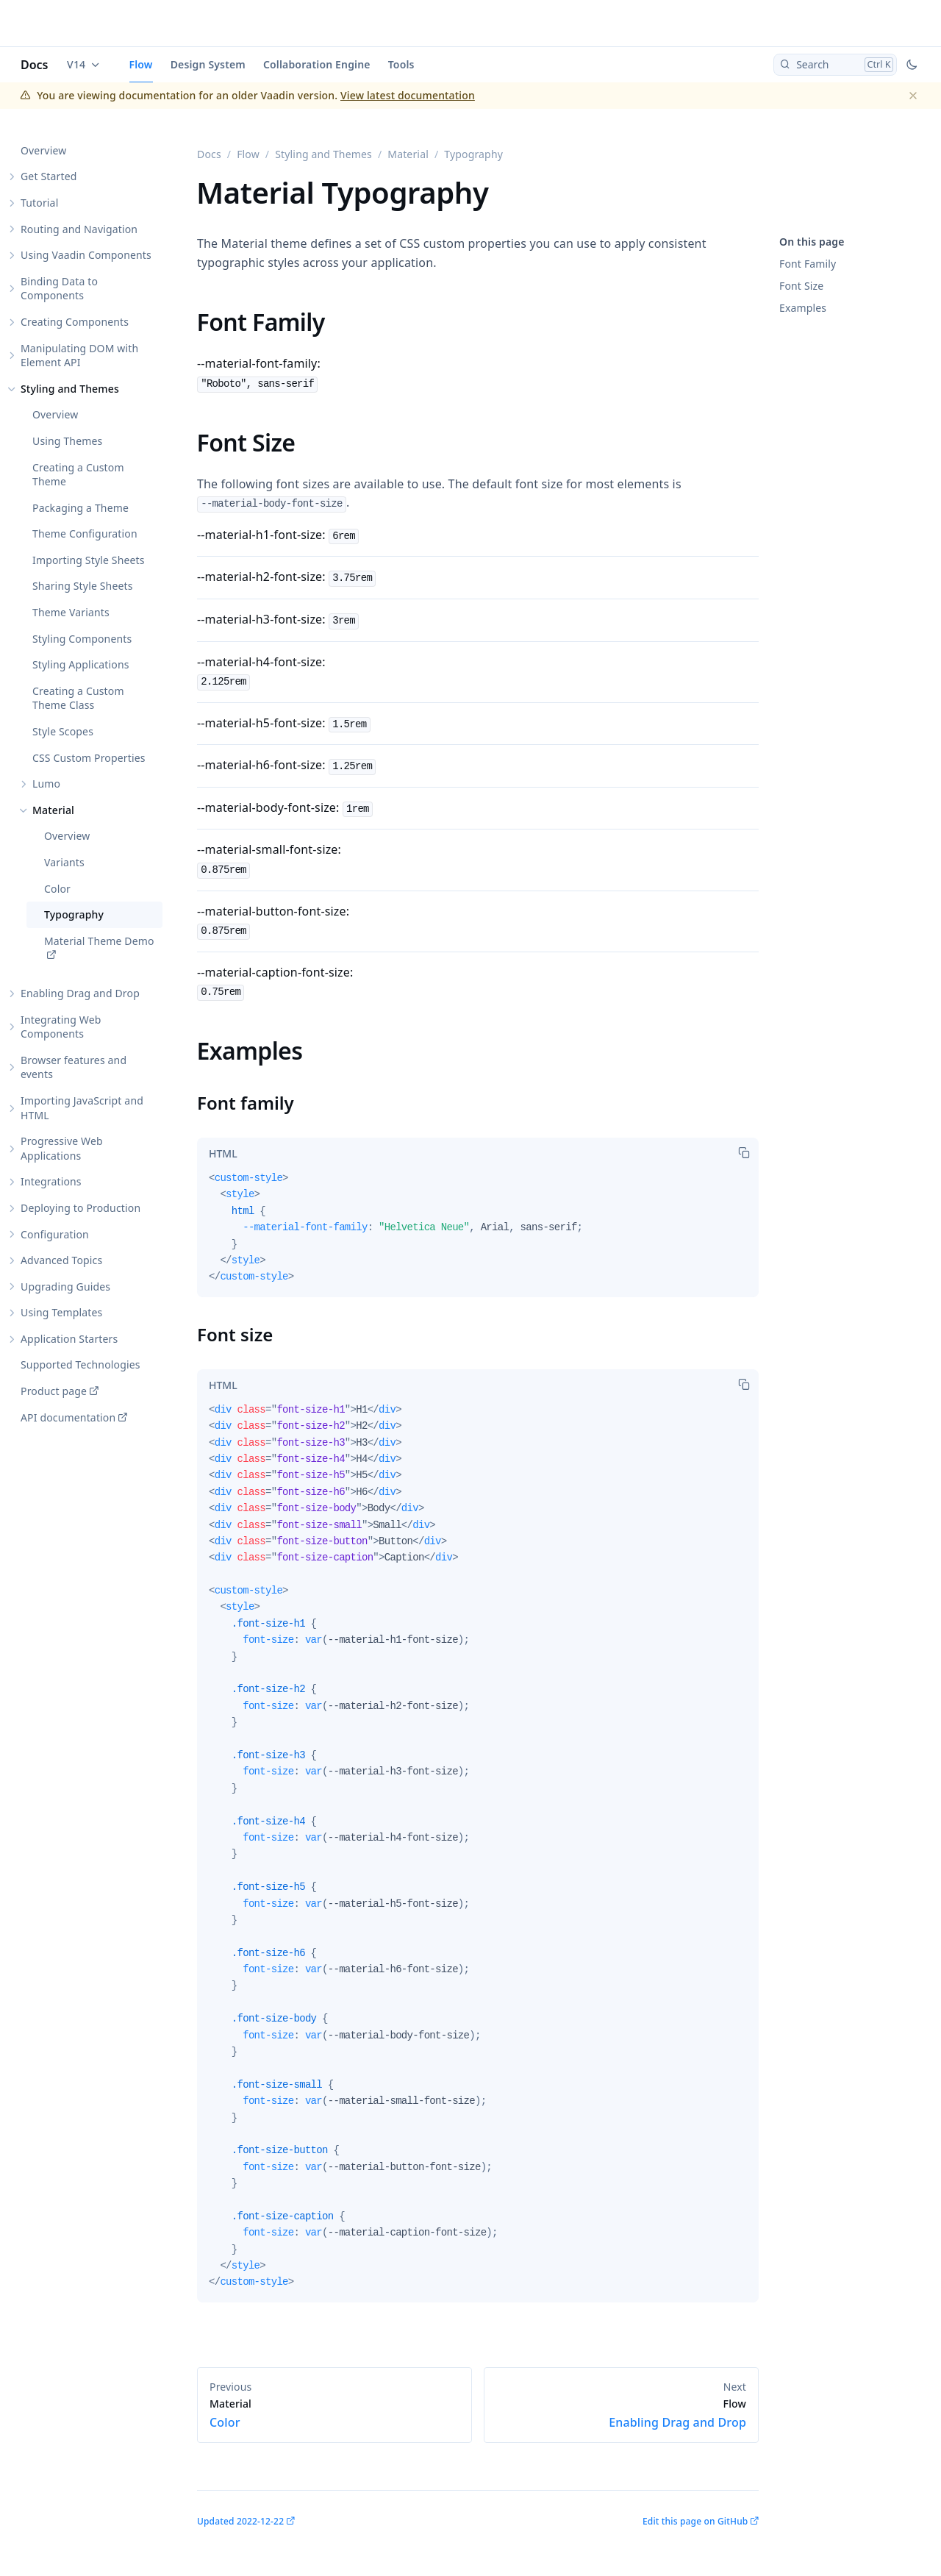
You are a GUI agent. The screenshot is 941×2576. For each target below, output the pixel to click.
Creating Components (75, 322)
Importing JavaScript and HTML (82, 1107)
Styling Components (82, 639)
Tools (401, 64)
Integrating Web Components (61, 1027)
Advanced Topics (61, 1260)
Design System (208, 64)
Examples (802, 308)
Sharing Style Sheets (82, 586)
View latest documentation (407, 95)
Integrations (51, 1181)
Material (53, 810)
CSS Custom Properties (89, 758)
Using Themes (67, 441)
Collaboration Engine (317, 64)
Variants (64, 862)
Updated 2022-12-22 (240, 2521)
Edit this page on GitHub (695, 2521)
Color (57, 889)
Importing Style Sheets (88, 560)
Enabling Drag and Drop (80, 993)
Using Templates (61, 1312)
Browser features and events (73, 1067)
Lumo (46, 784)
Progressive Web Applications (62, 1148)
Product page (54, 1391)
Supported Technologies (80, 1364)
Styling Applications (80, 664)
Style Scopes (62, 731)
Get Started (48, 176)
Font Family (807, 264)
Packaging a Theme (80, 508)
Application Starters (69, 1339)
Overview (43, 150)
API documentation (68, 1417)
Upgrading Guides (65, 1287)
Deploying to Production (80, 1208)
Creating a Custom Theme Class (78, 698)
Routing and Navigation (79, 229)
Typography (74, 914)
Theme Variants (71, 612)
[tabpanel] (478, 1233)
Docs (35, 65)
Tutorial (39, 203)
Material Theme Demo (99, 941)
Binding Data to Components (59, 288)
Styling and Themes (70, 389)
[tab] (223, 1153)
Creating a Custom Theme (78, 474)
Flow (141, 64)
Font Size (801, 286)
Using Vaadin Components (86, 255)
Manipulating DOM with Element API (79, 355)
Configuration (55, 1234)
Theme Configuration (84, 533)
